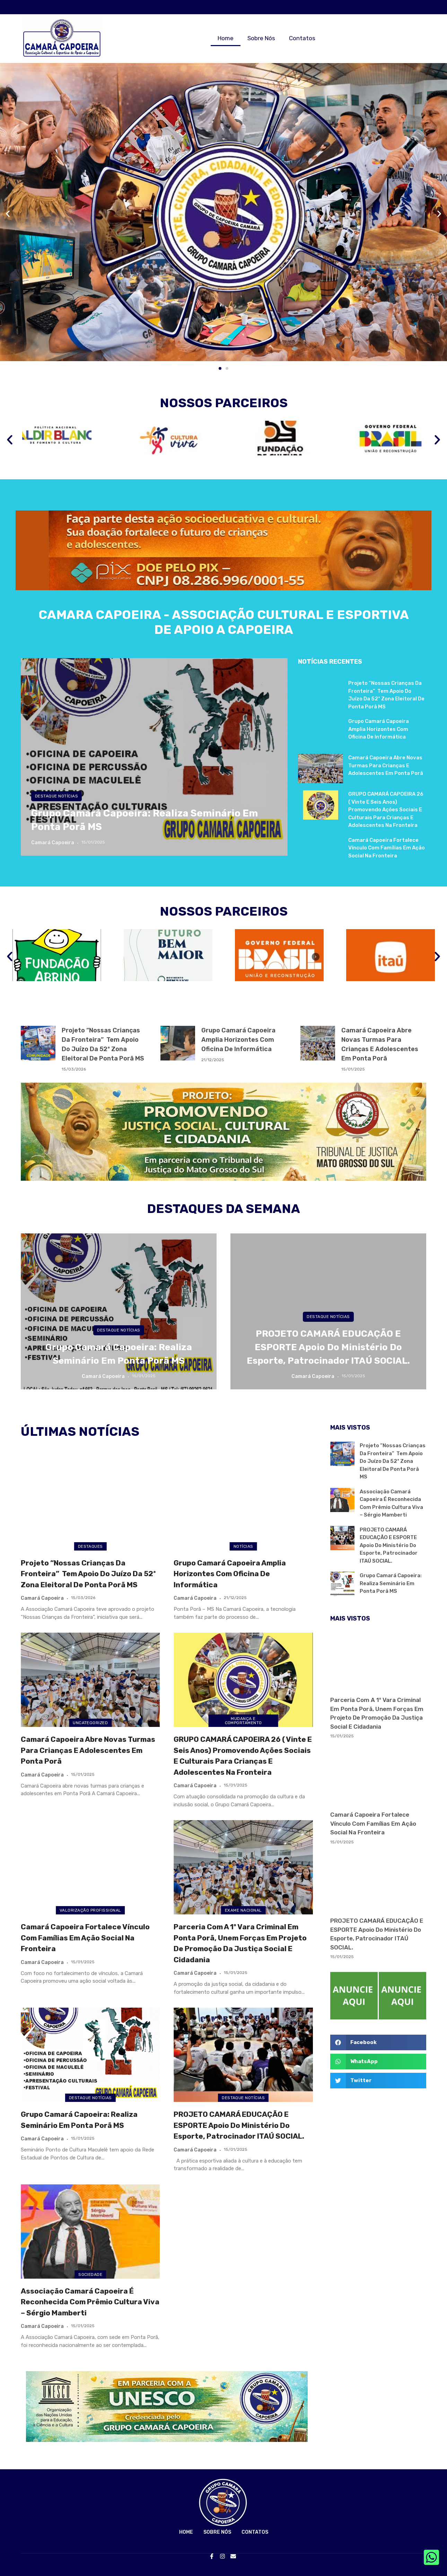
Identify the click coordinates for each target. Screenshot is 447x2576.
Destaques (90, 1546)
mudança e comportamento (243, 1720)
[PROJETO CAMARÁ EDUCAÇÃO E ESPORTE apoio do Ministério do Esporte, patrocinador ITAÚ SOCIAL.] (243, 2055)
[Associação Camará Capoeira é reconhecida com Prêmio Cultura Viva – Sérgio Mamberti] (90, 2231)
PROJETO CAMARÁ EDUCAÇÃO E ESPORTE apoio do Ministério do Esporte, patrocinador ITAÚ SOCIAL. (328, 1347)
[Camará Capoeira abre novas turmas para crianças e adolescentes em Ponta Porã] (90, 1680)
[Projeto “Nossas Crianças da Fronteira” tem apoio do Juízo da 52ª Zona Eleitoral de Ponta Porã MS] (90, 1503)
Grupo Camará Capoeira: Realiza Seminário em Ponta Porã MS (391, 1583)
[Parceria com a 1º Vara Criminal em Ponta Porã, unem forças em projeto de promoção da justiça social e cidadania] (243, 1867)
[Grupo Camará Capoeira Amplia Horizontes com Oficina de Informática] (243, 1503)
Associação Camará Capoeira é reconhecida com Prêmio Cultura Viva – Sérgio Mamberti (90, 2302)
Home (226, 38)
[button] (7, 213)
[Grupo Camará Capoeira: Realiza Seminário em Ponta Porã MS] (154, 757)
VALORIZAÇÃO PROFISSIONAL (90, 1910)
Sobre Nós (261, 38)
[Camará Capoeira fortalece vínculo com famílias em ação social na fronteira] (90, 1867)
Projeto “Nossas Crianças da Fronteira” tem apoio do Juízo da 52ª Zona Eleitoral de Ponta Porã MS (88, 1573)
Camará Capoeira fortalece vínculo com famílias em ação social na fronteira (386, 848)
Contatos (302, 38)
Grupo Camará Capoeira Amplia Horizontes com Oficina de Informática (378, 729)
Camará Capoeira (52, 843)
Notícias (243, 1546)
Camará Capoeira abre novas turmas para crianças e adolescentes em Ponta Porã (385, 765)
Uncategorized (90, 1722)
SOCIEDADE (90, 2274)
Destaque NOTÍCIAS (56, 796)
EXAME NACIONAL (243, 1910)
